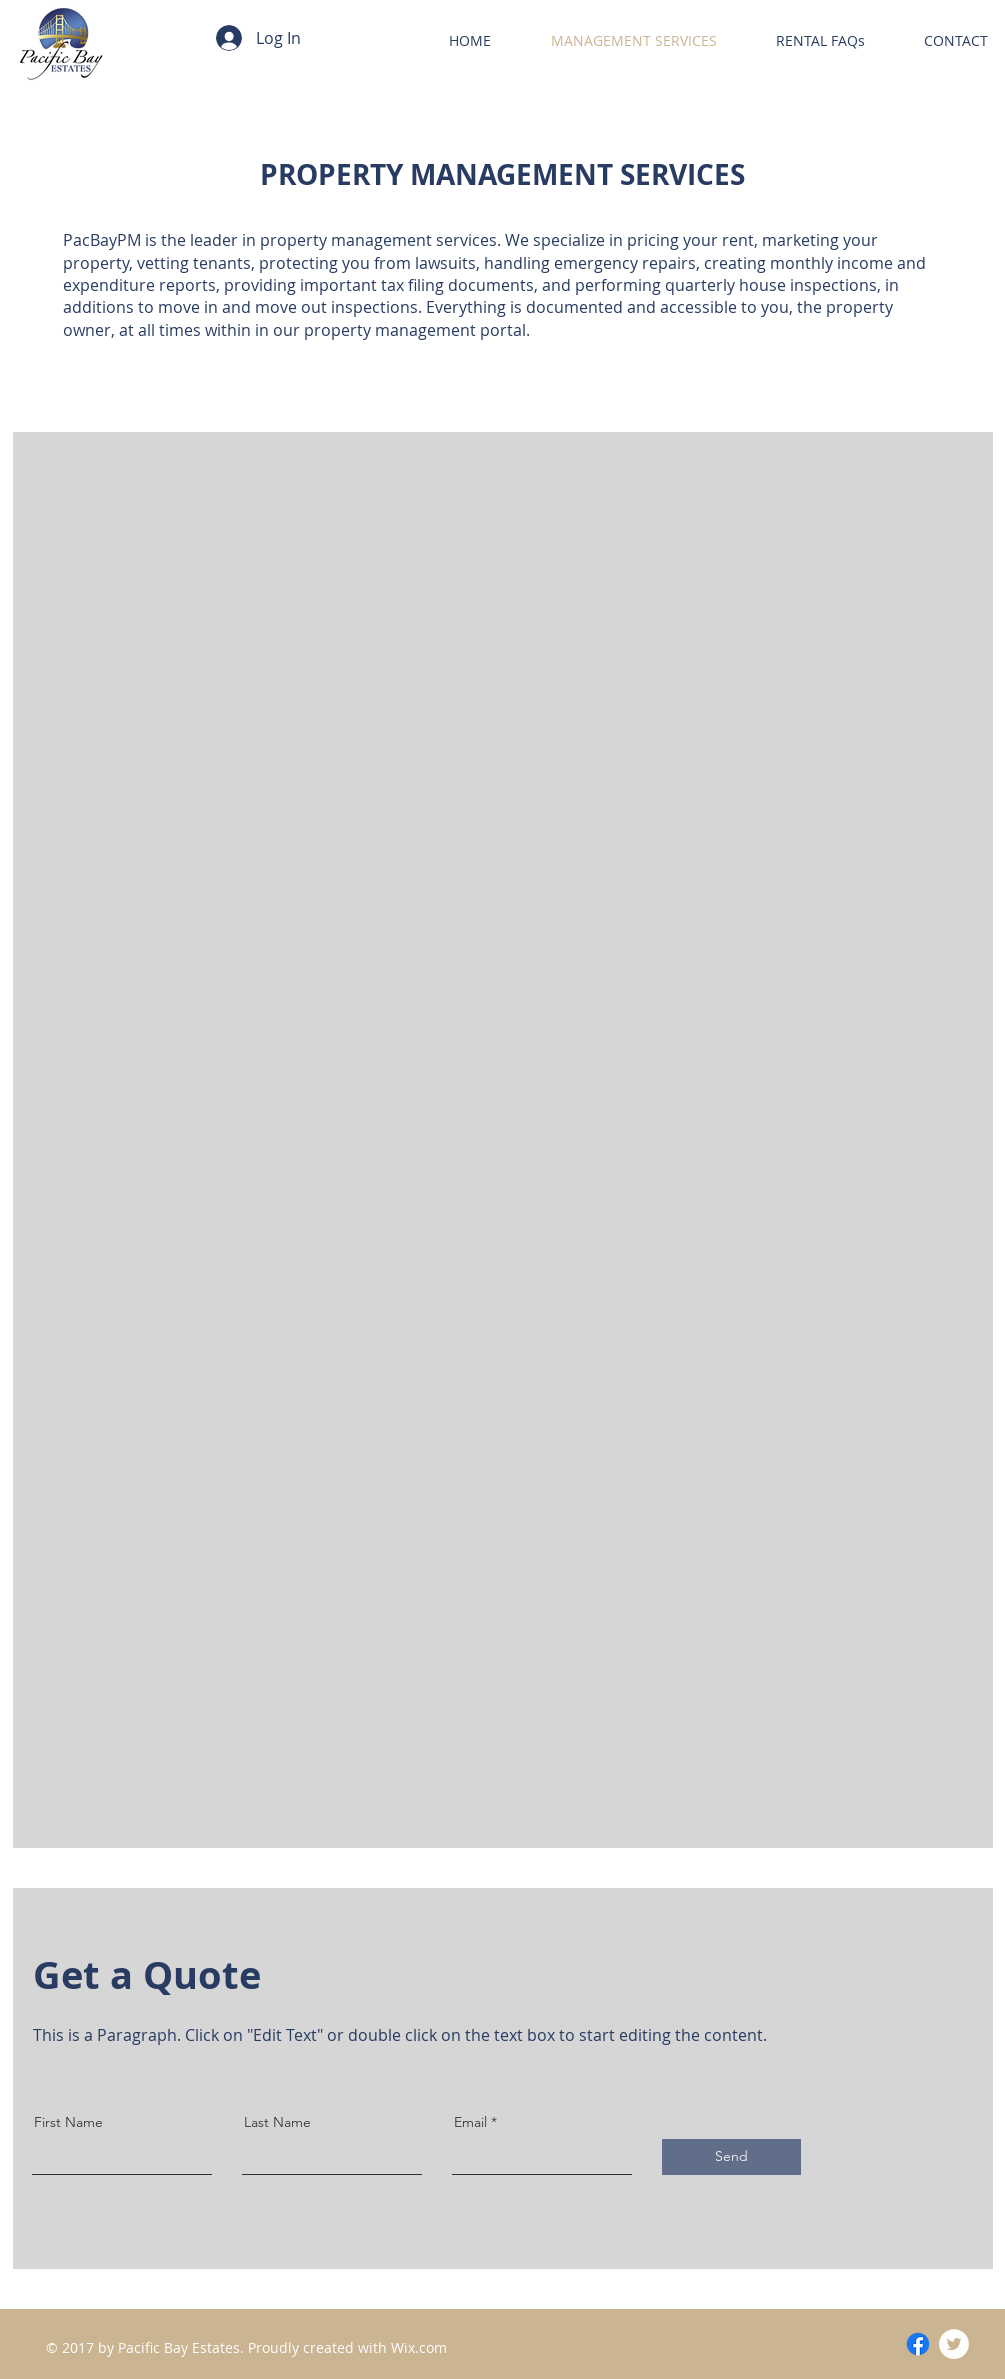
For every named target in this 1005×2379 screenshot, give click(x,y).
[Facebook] (918, 2344)
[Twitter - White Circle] (954, 2344)
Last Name (277, 2122)
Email (470, 2122)
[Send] (731, 2157)
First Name (68, 2122)
